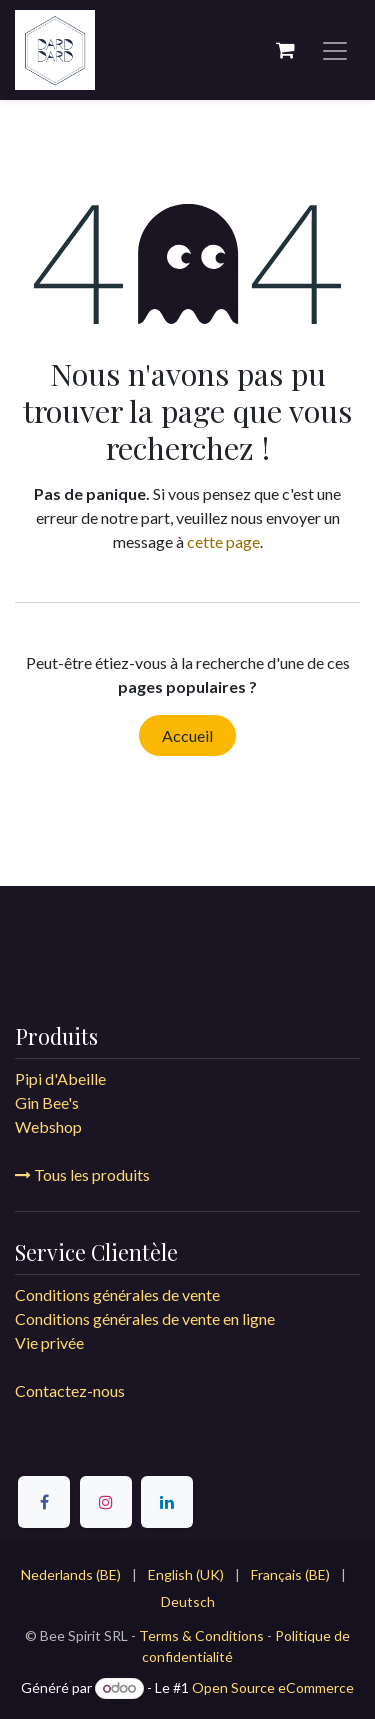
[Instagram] (106, 1502)
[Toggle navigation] (335, 50)
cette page (223, 541)
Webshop (48, 1126)
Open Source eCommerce (273, 1687)
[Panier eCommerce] (285, 50)
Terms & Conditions (201, 1635)
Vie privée (49, 1342)
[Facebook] (44, 1502)
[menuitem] (71, 1574)
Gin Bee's (47, 1102)
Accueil (187, 735)
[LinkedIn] (167, 1502)
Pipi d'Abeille (60, 1078)
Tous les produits (82, 1174)
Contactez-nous (70, 1390)
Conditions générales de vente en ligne (146, 1318)
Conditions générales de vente (117, 1294)
